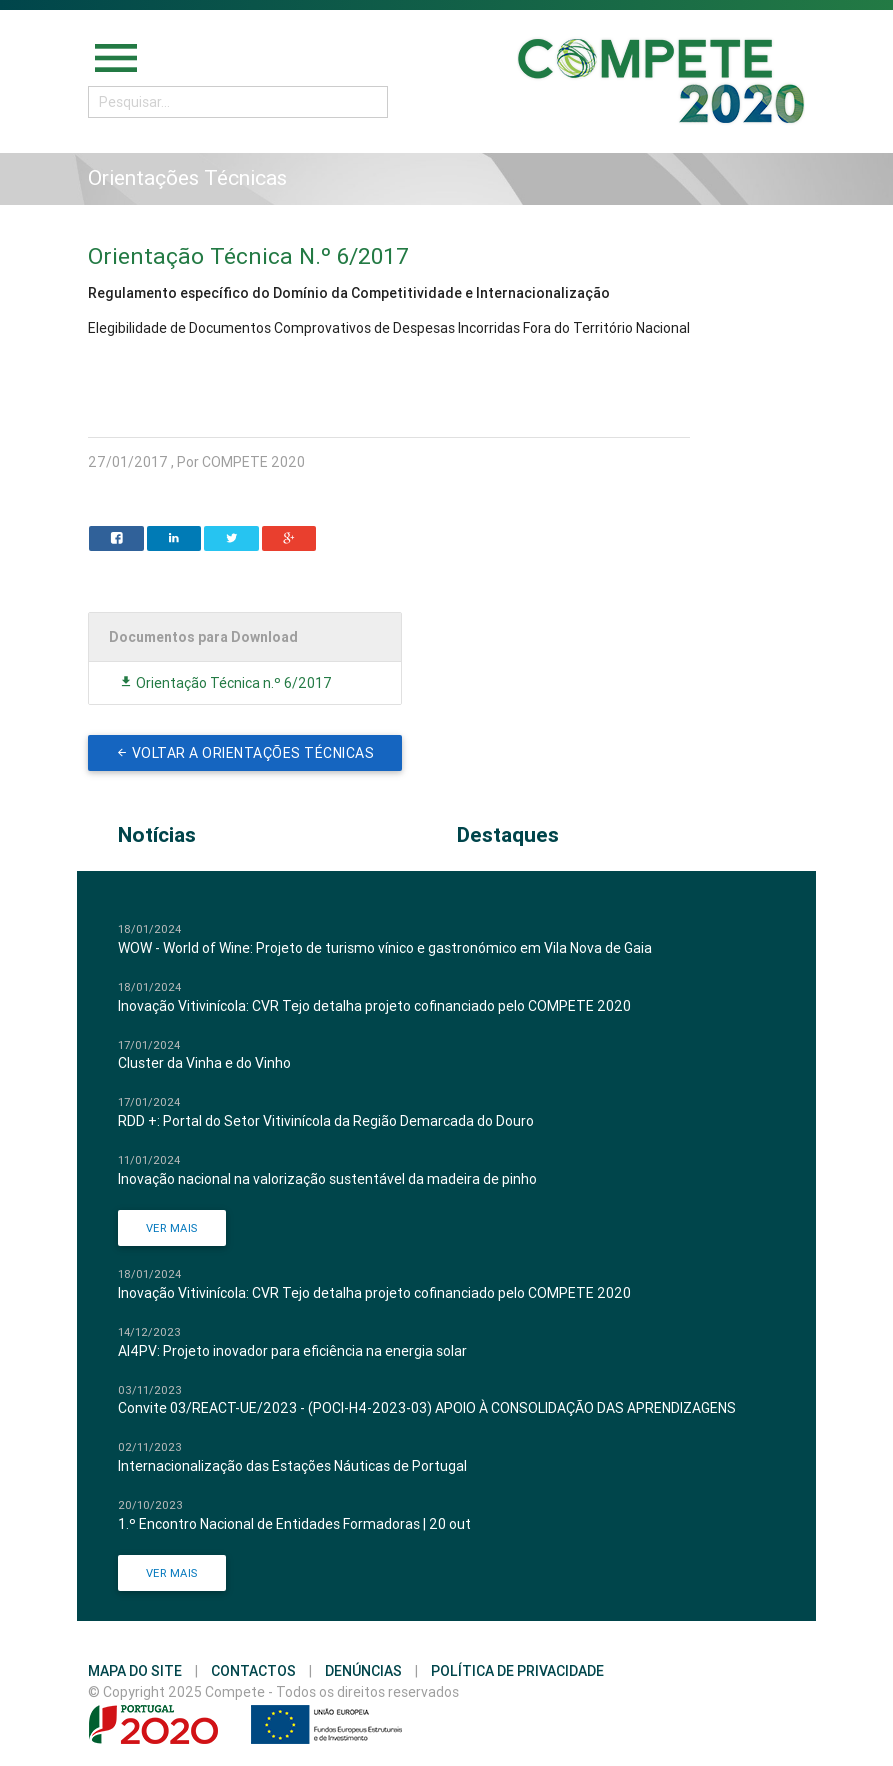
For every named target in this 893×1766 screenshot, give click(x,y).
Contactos (253, 1671)
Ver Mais (172, 1228)
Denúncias (363, 1671)
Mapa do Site (135, 1671)
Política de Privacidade (517, 1671)
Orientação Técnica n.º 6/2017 (225, 683)
